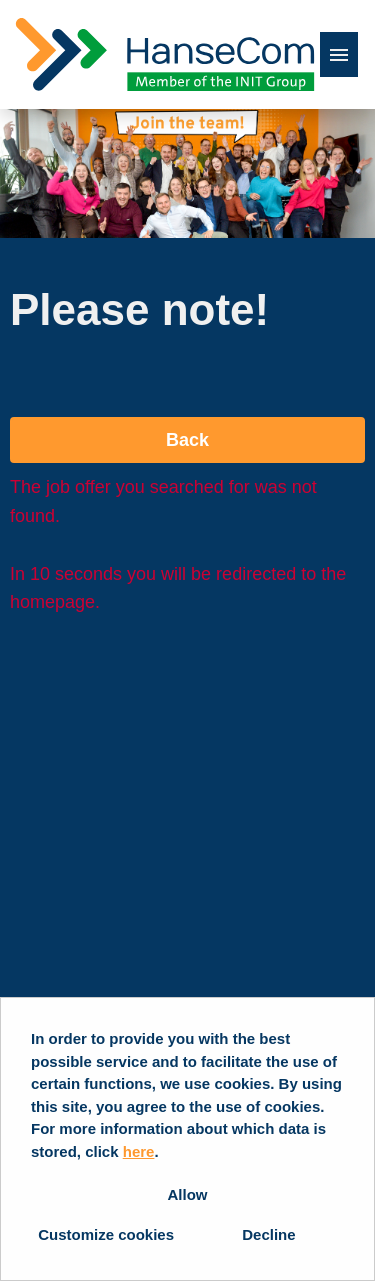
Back (187, 440)
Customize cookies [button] (106, 1234)
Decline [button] (268, 1234)
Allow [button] (188, 1194)
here (139, 1151)
